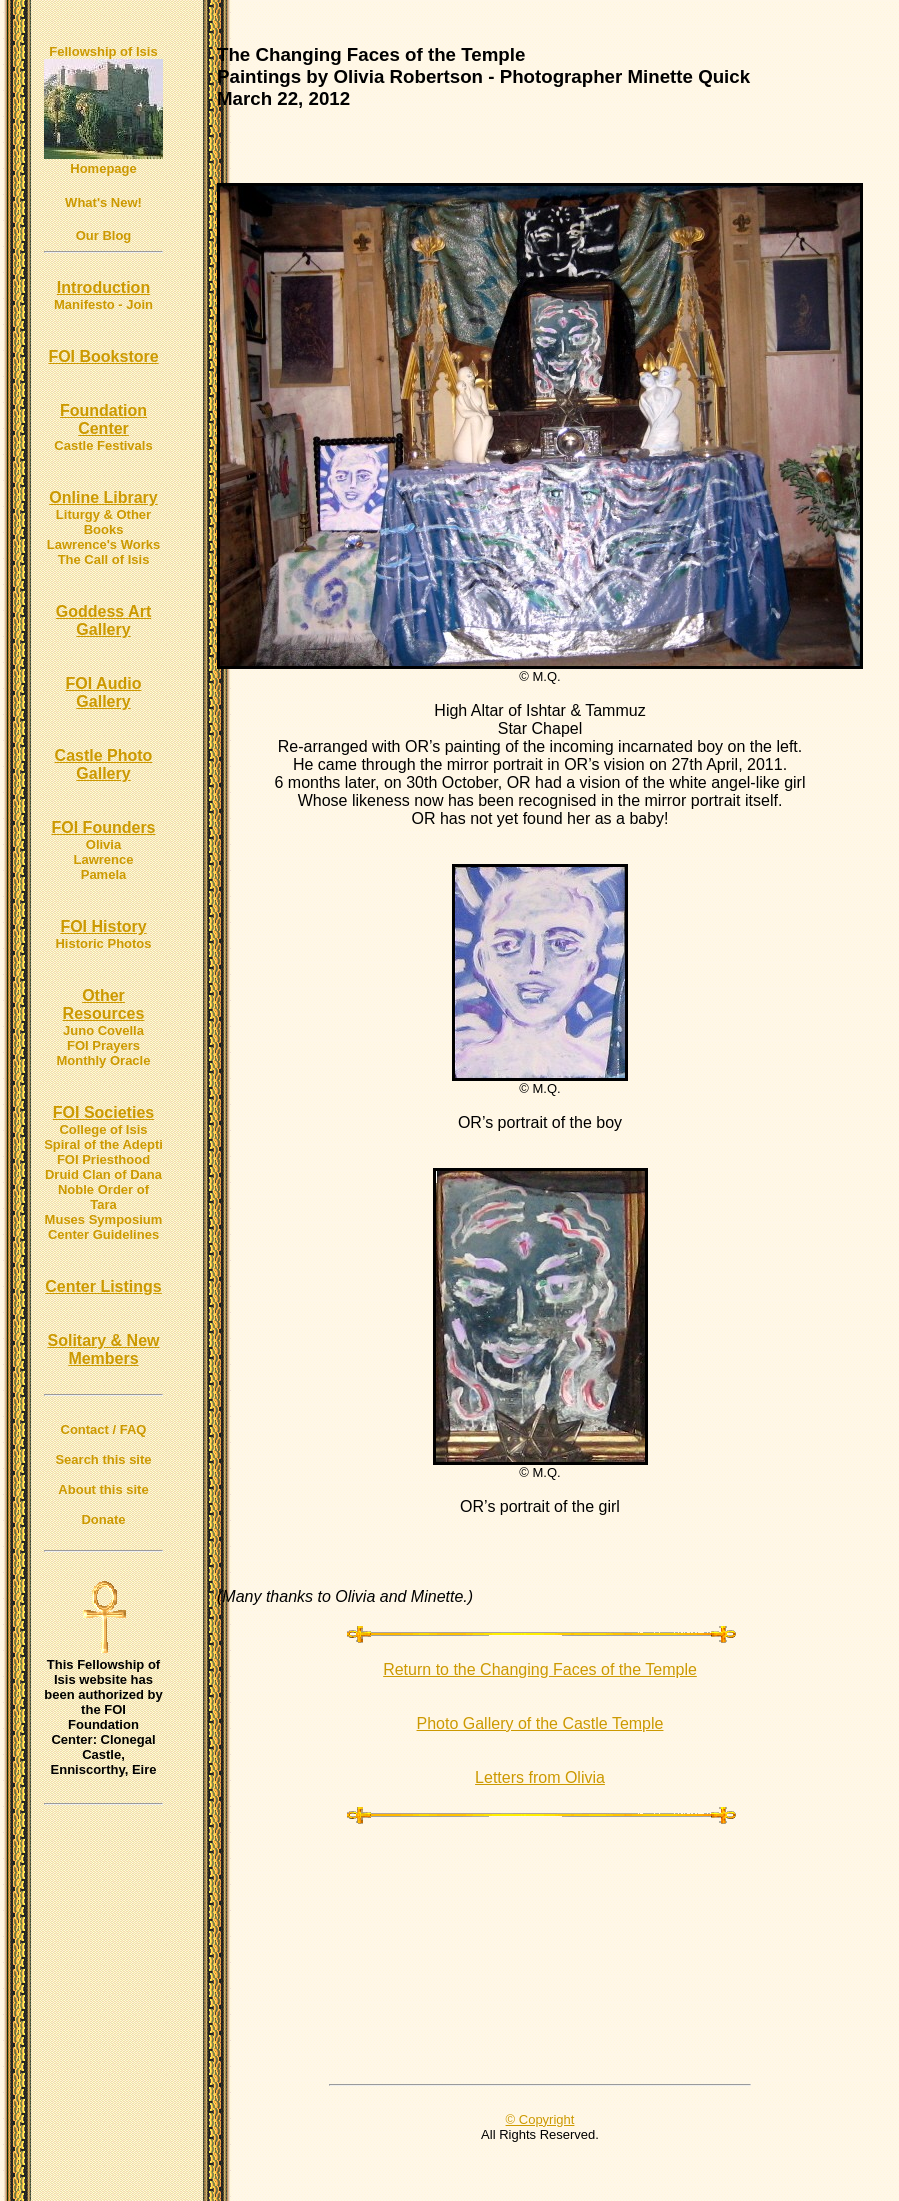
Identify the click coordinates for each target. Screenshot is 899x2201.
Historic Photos (103, 943)
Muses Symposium (104, 1219)
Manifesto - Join (103, 304)
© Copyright (540, 2119)
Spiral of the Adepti (103, 1144)
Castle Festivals (103, 445)
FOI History (103, 926)
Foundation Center (103, 419)
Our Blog (104, 235)
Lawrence (104, 859)
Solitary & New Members (103, 1349)
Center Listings (103, 1286)
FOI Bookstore (103, 356)
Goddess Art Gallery (103, 620)
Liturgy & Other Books (103, 522)
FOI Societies (103, 1112)
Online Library (103, 497)
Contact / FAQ (104, 1429)
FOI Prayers (103, 1045)
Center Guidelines (103, 1234)
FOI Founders (104, 827)
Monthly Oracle (104, 1060)
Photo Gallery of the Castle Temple (540, 1723)
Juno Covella (103, 1030)
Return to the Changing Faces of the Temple (540, 1669)
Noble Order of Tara (103, 1197)
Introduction (103, 287)
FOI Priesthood (103, 1159)
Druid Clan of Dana (103, 1174)
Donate (103, 1519)
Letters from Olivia (540, 1777)
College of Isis (103, 1129)
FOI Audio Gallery (104, 692)
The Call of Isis (104, 559)
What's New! (103, 202)
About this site (103, 1489)
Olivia (103, 844)
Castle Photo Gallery (104, 764)
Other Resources (104, 1004)
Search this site (103, 1459)
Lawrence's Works (103, 544)
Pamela (104, 874)
